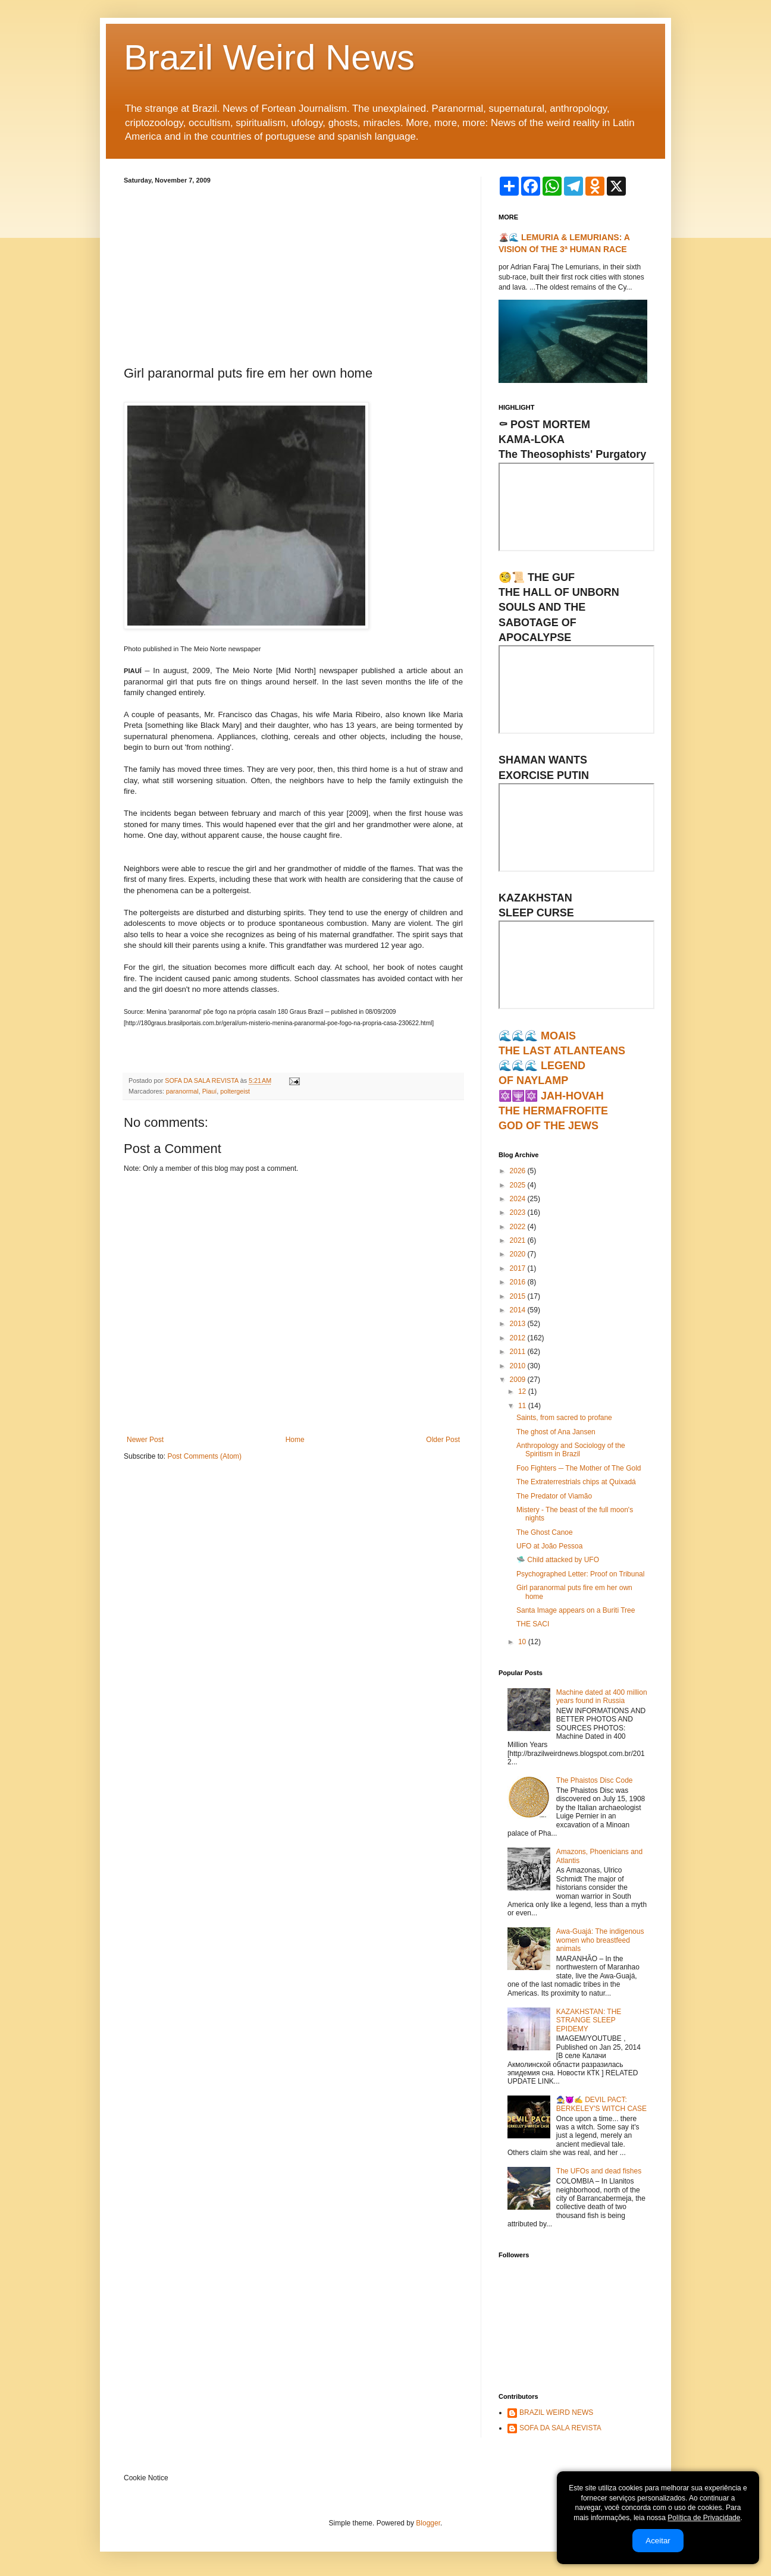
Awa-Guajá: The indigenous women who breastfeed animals (600, 1940)
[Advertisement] (293, 273)
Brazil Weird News (269, 57)
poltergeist (235, 1091)
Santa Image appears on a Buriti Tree (575, 1610)
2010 (519, 1366)
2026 (519, 1171)
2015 (519, 1296)
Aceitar (657, 2540)
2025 (519, 1185)
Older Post (443, 1439)
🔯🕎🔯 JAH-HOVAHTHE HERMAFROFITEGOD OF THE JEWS (553, 1111)
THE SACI (532, 1624)
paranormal (182, 1091)
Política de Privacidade (703, 2518)
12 (523, 1391)
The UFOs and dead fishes (598, 2171)
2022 (519, 1227)
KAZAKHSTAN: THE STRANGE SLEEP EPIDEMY (589, 2020)
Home (295, 1439)
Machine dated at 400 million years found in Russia (601, 1696)
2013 (519, 1324)
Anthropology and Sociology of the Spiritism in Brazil (570, 1449)
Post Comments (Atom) (204, 1456)
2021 (519, 1240)
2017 (519, 1268)
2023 (519, 1212)
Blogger (428, 2523)
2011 (519, 1351)
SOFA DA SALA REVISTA (560, 2428)
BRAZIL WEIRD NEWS (556, 2412)
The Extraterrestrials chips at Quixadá (576, 1482)
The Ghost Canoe (544, 1532)
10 (523, 1642)
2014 (519, 1310)
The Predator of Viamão (554, 1496)
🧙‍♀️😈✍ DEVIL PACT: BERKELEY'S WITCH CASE (601, 2104)
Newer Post (145, 1439)
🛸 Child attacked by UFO (557, 1560)
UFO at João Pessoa (549, 1546)
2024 (519, 1199)
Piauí (209, 1091)
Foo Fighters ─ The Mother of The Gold (578, 1468)
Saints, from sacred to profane (564, 1417)
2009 (519, 1379)
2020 (519, 1254)
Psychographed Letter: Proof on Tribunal (580, 1574)
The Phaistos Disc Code (594, 1780)
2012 (519, 1338)
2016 (519, 1282)
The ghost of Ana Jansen (556, 1432)
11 (523, 1406)
